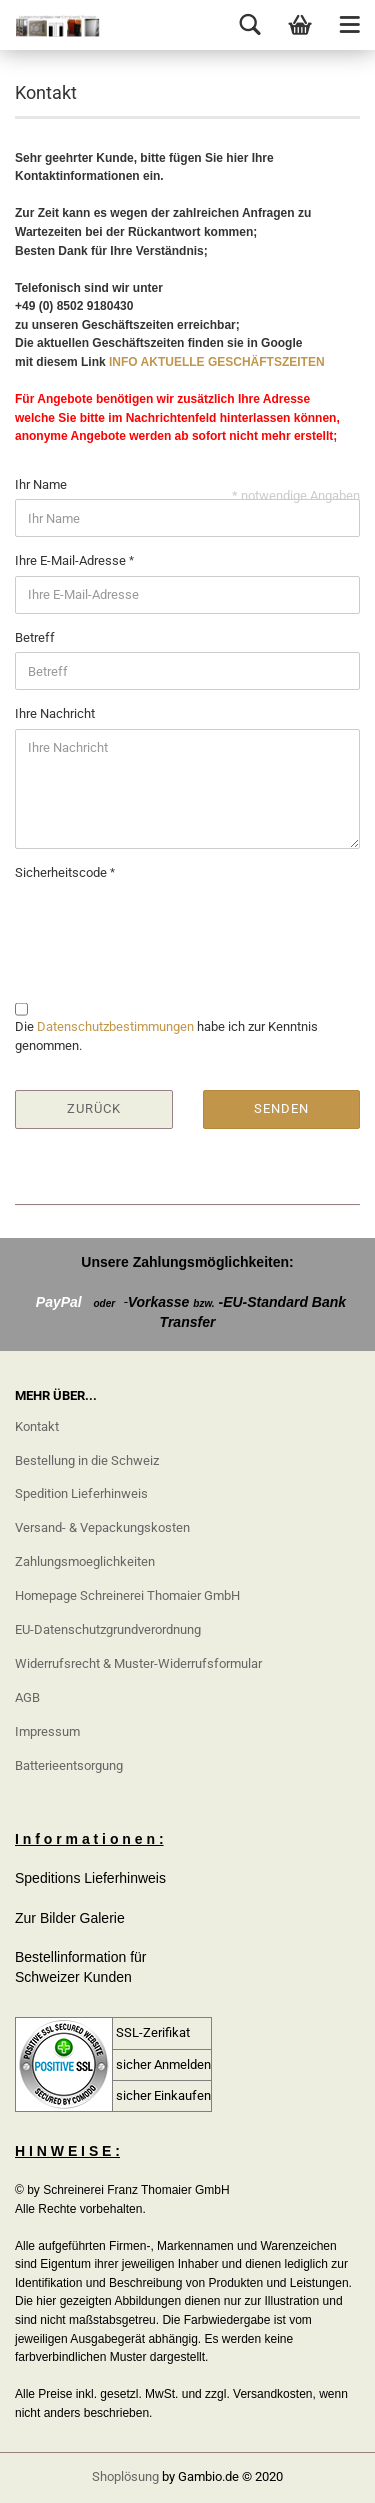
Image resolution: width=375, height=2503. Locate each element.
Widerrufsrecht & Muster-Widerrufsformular (138, 1663)
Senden (281, 1108)
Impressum (47, 1731)
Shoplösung (125, 2476)
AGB (27, 1697)
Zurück (94, 1108)
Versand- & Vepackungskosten (102, 1527)
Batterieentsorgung (69, 1765)
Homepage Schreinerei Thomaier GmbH (127, 1595)
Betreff (35, 637)
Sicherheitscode (62, 872)
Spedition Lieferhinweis (81, 1493)
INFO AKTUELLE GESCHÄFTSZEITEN (217, 362)
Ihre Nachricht (55, 713)
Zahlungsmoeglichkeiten (85, 1561)
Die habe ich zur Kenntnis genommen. (166, 1036)
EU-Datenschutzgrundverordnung (108, 1629)
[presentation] (167, 927)
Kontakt (37, 1426)
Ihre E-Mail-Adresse (72, 560)
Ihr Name (41, 484)
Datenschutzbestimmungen (115, 1026)
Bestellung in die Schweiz (87, 1460)
